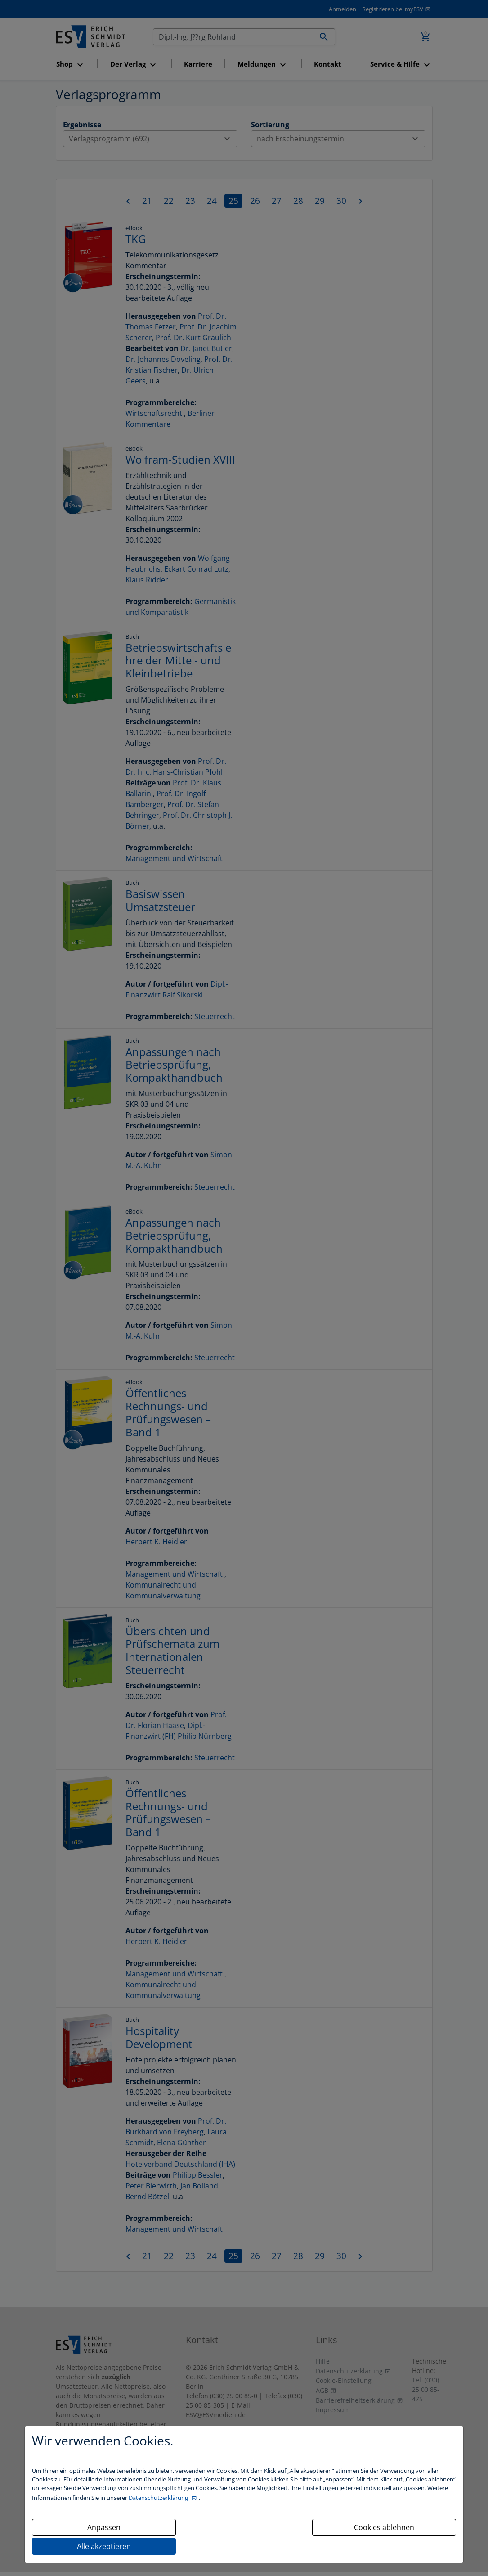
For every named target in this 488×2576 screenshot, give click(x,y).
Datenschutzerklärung (159, 2498)
